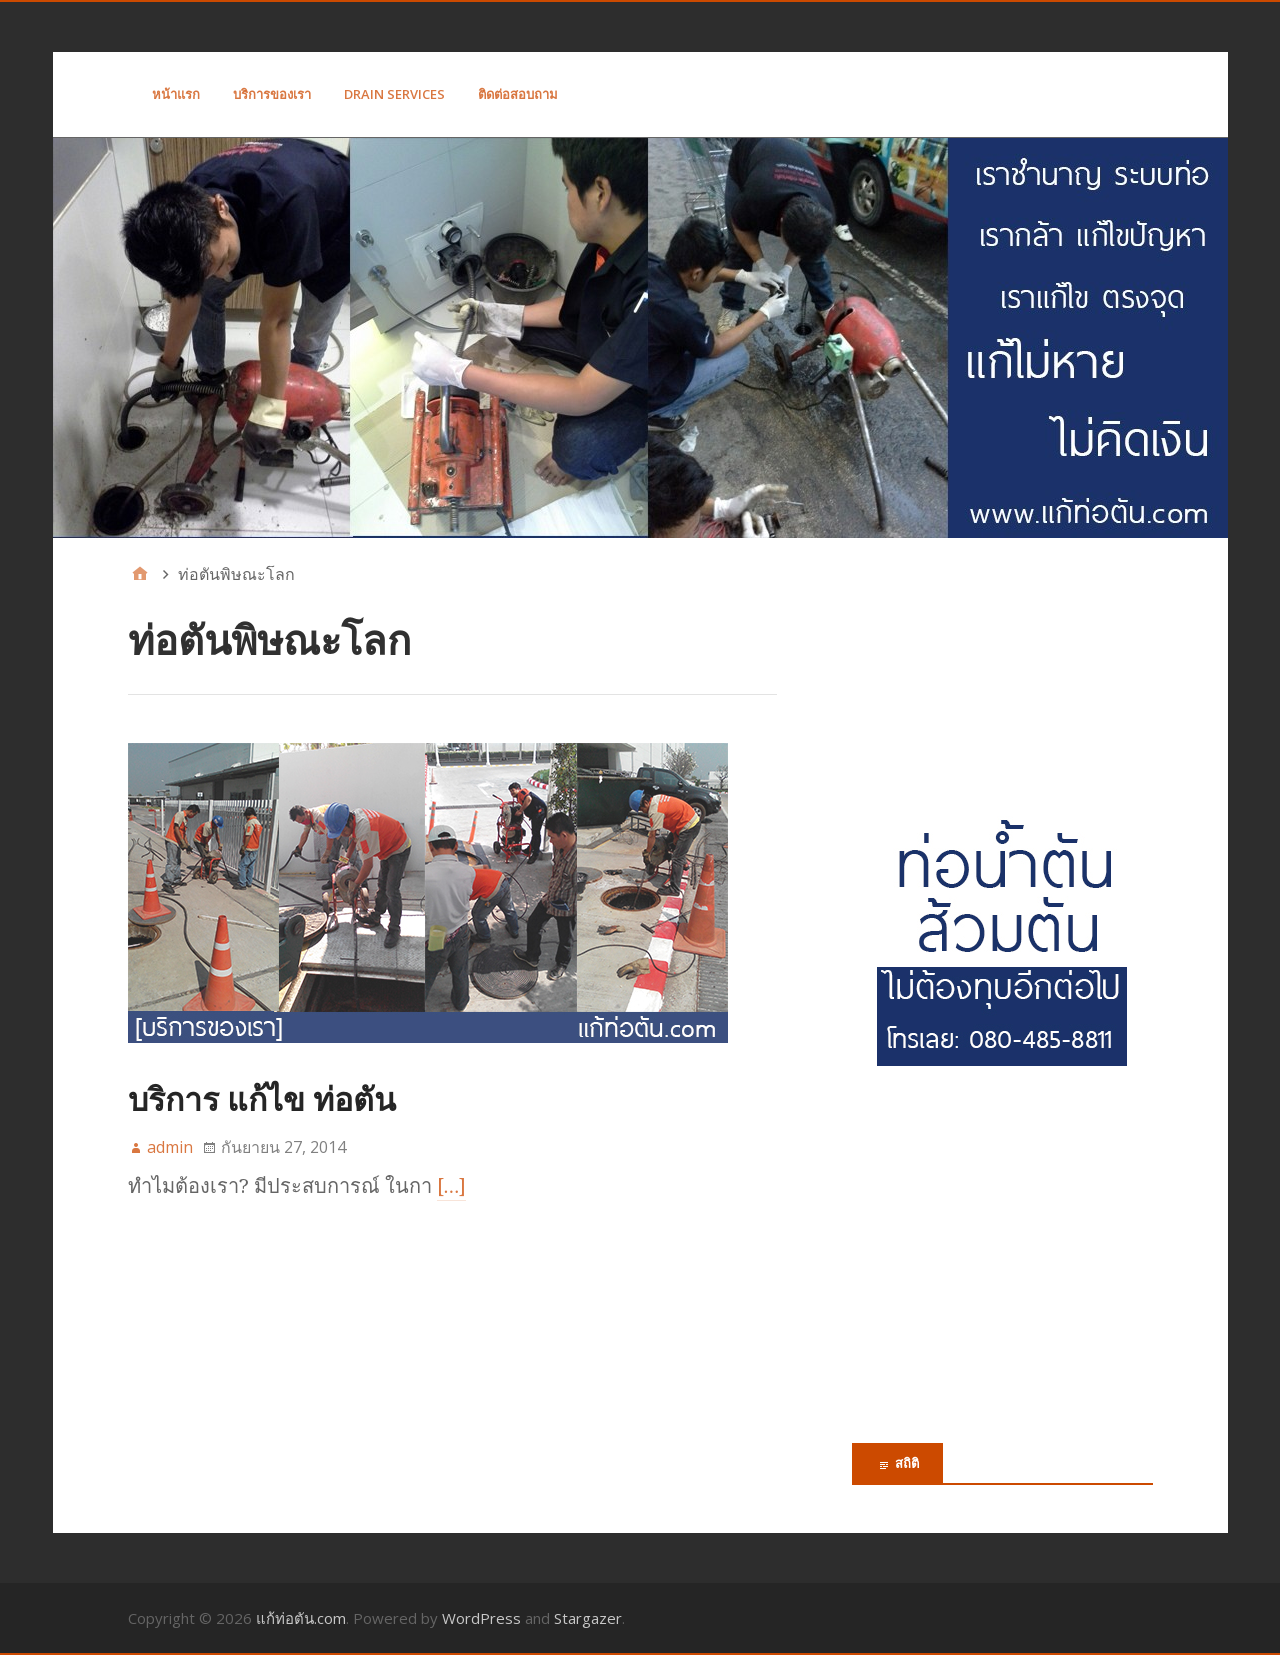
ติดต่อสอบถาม (518, 94)
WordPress (481, 1618)
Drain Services (394, 94)
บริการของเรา (272, 94)
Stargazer (588, 1618)
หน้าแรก (176, 94)
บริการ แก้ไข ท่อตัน (262, 1098)
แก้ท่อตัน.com (301, 1618)
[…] (452, 1186)
